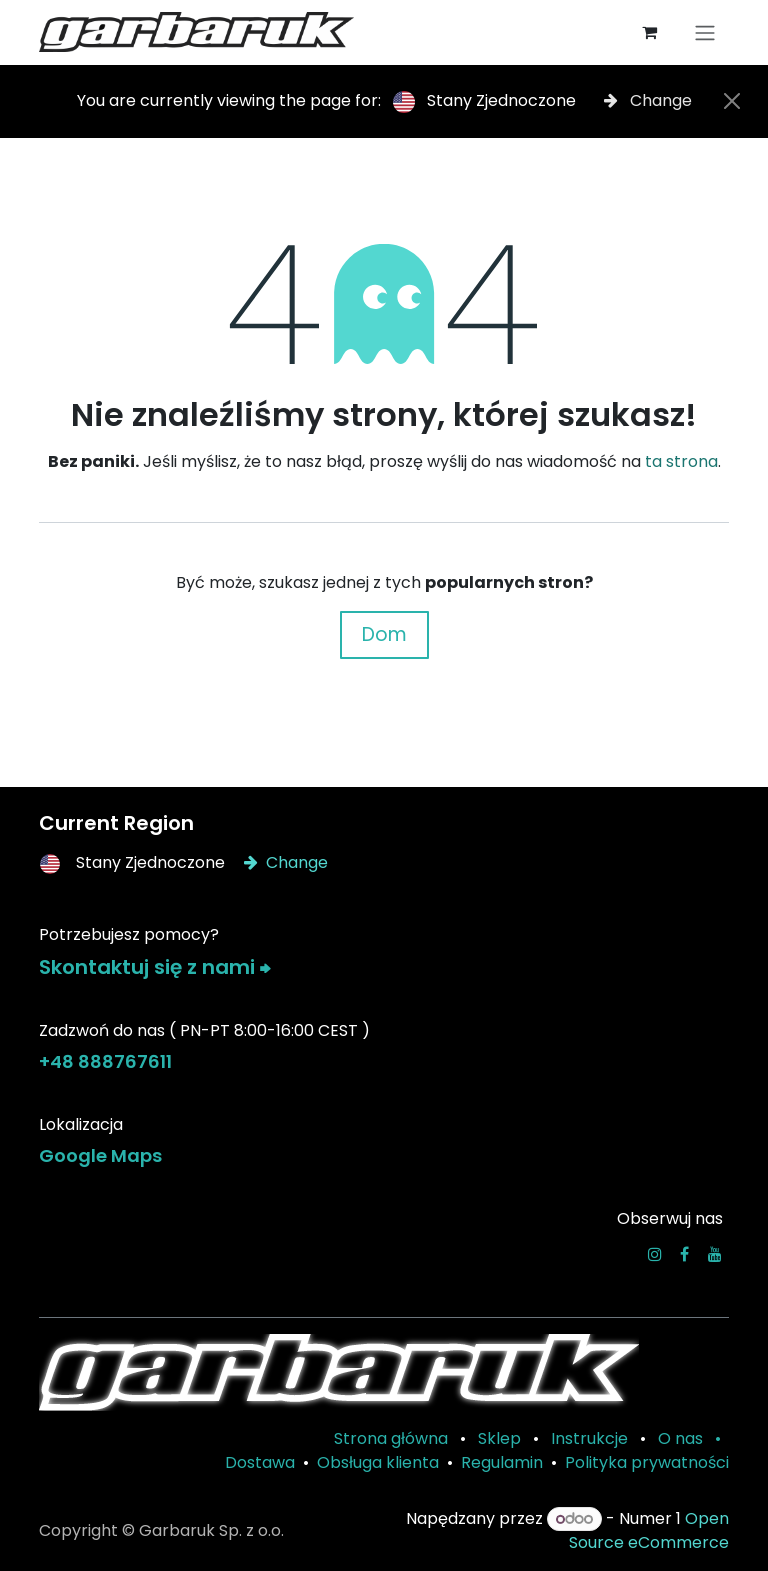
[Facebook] (684, 1254)
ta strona (681, 461)
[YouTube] (715, 1254)
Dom (384, 634)
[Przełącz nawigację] (705, 32)
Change (648, 100)
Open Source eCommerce (649, 1530)
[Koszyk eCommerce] (649, 32)
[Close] (732, 101)
